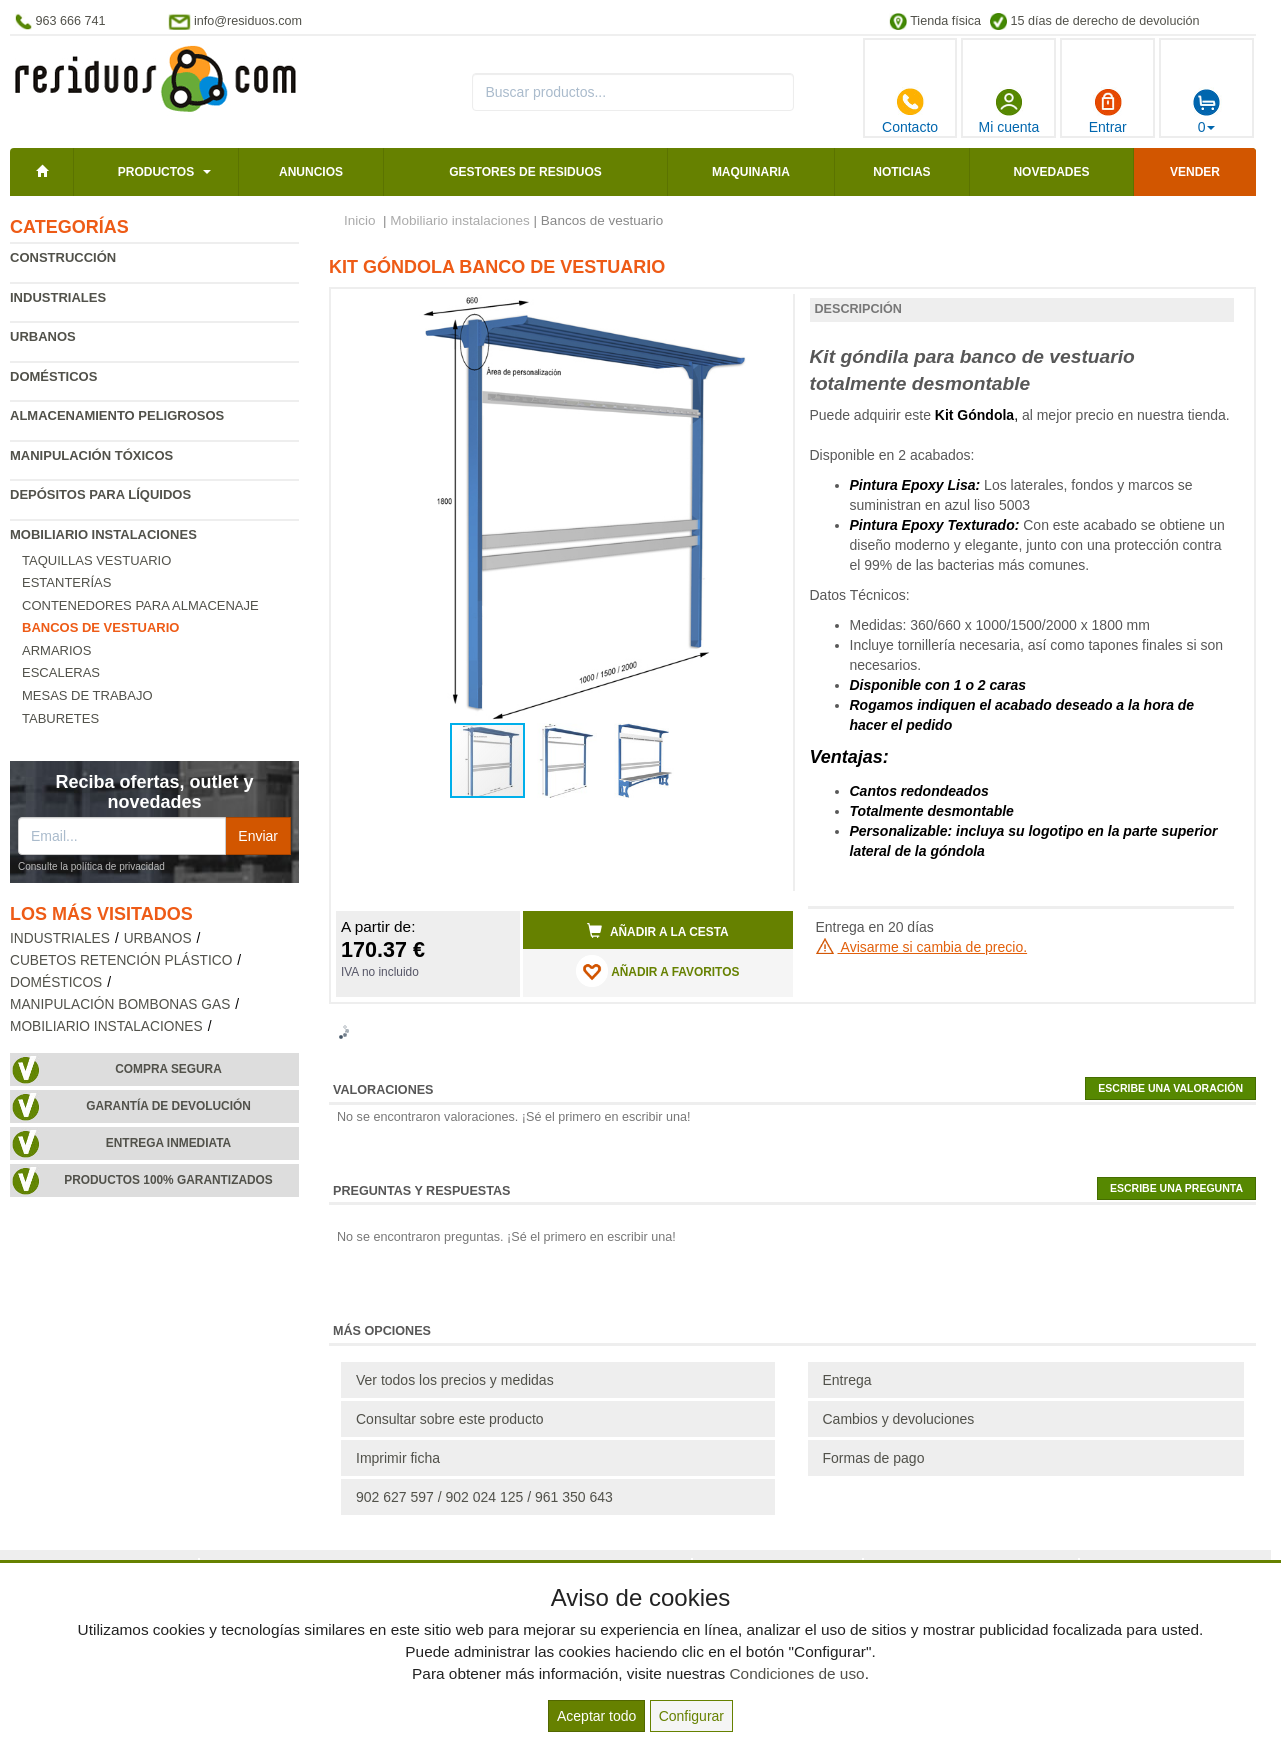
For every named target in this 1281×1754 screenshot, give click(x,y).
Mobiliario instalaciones (103, 534)
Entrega (847, 1380)
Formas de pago (874, 1458)
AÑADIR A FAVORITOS (657, 971)
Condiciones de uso (796, 1673)
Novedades (1051, 172)
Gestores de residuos (525, 172)
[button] (760, 312)
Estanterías (66, 582)
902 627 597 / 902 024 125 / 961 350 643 (484, 1497)
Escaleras (61, 672)
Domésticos (53, 376)
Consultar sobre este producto (450, 1419)
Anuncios (311, 172)
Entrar (1108, 111)
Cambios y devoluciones (899, 1419)
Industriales (58, 297)
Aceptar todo (596, 1716)
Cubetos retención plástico (121, 960)
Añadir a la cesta (658, 931)
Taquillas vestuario (96, 560)
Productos (156, 172)
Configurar (691, 1716)
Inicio (360, 220)
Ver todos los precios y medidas (455, 1380)
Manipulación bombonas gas (120, 1004)
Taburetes (60, 718)
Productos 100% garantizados (168, 1180)
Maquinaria (751, 172)
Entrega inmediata (168, 1143)
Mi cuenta (1009, 111)
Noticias (901, 172)
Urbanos (43, 336)
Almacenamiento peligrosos (117, 415)
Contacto (910, 111)
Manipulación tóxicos (91, 455)
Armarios (56, 650)
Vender (1195, 172)
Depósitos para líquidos (100, 494)
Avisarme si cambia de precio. (922, 947)
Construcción (63, 257)
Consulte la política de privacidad (91, 866)
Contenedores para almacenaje (140, 605)
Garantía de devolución (168, 1106)
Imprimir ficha (398, 1458)
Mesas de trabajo (87, 695)
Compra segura (168, 1069)
